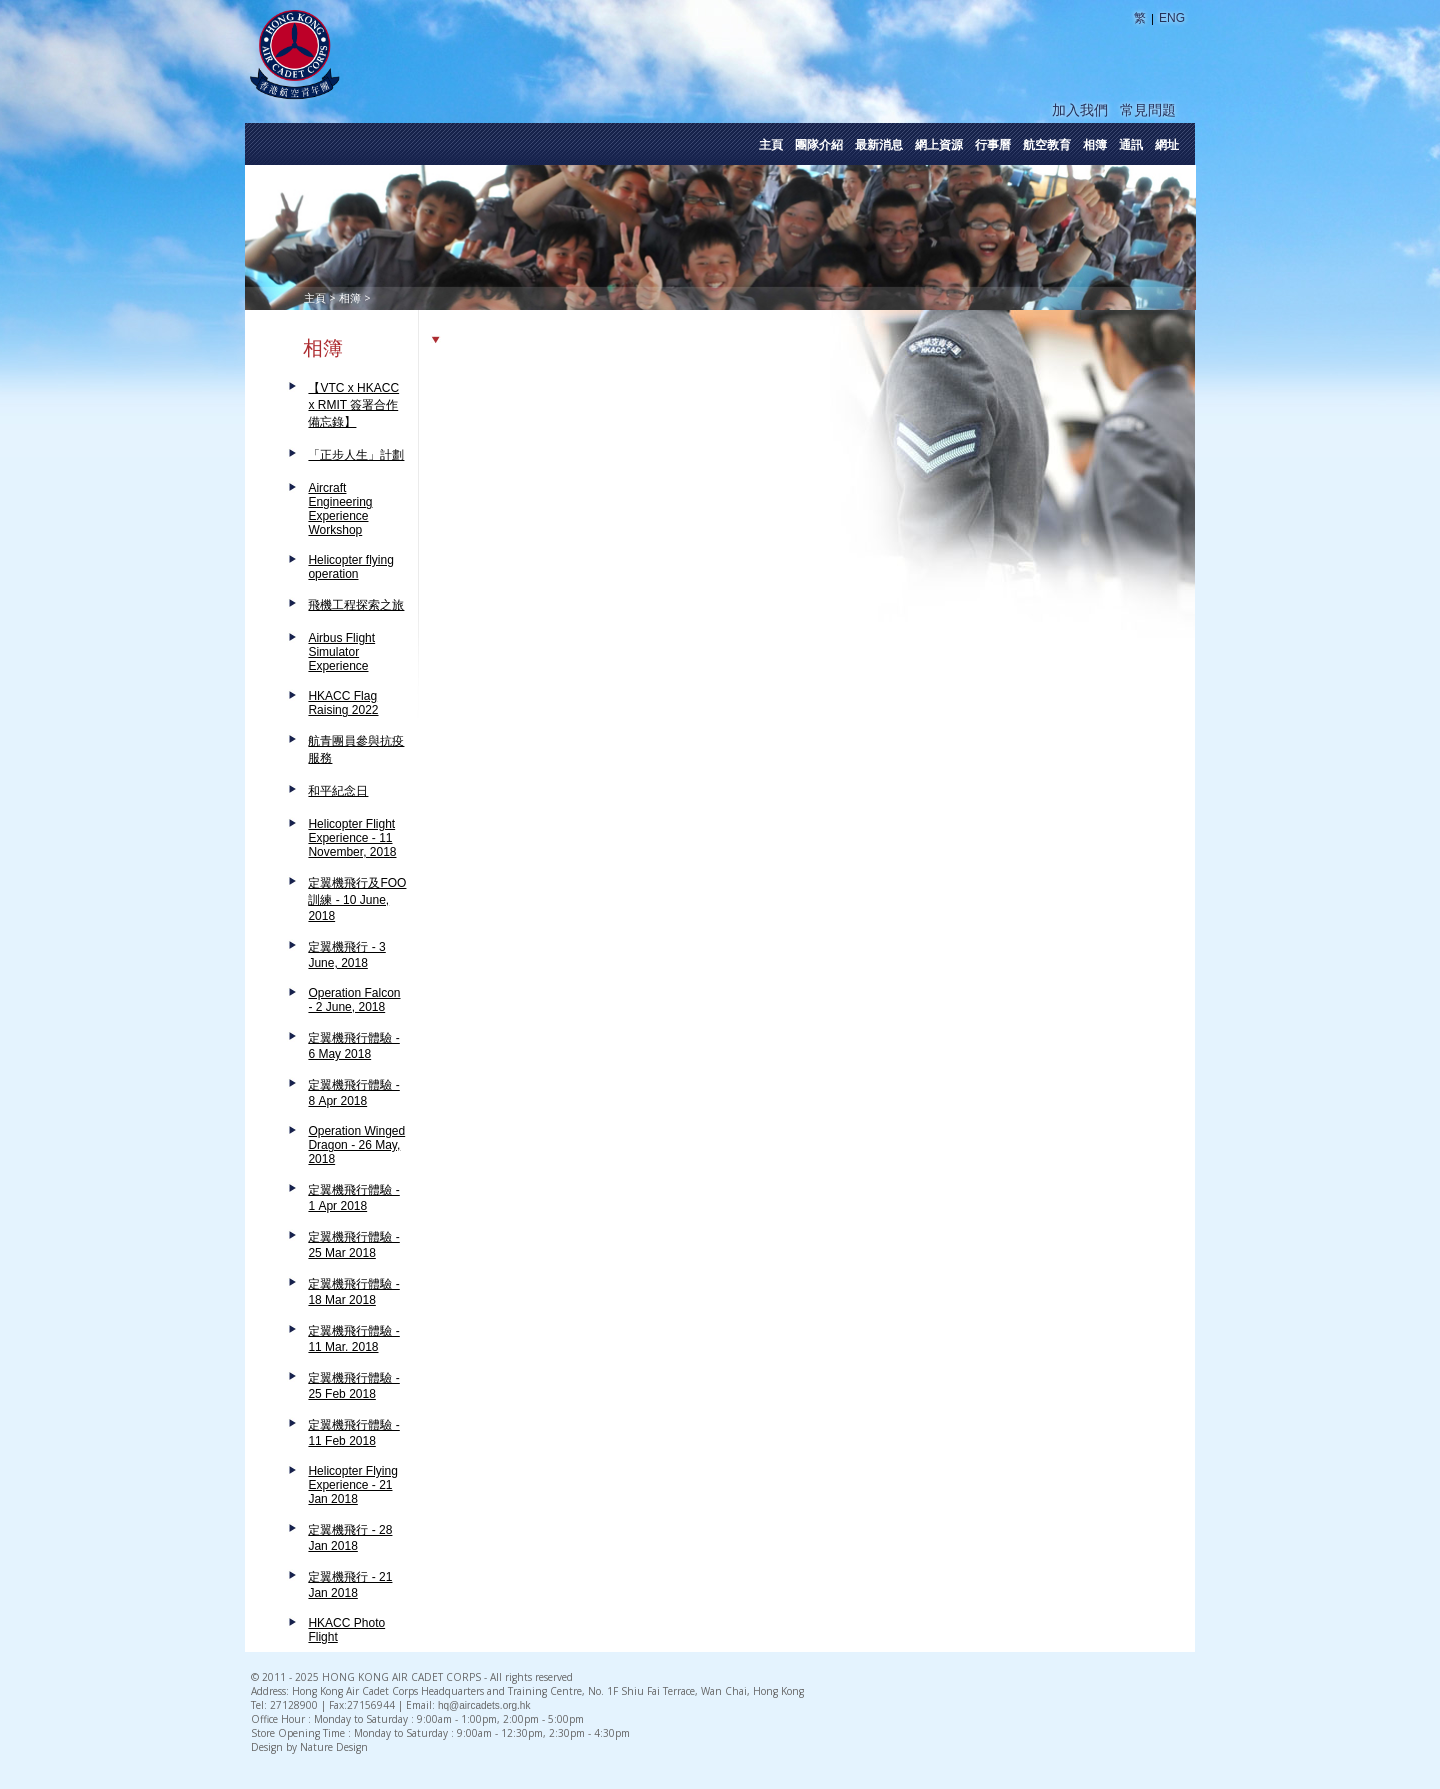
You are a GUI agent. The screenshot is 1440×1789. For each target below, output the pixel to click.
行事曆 (993, 145)
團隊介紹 (819, 145)
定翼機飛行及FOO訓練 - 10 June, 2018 (357, 899)
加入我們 (1080, 110)
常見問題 (1148, 110)
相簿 (1095, 145)
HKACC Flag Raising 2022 (343, 703)
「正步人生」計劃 (356, 455)
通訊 (1131, 145)
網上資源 (939, 145)
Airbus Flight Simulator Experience (341, 652)
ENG (1172, 18)
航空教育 (1047, 145)
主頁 (771, 145)
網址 (1167, 145)
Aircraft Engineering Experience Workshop (340, 509)
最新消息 (879, 145)
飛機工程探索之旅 (356, 605)
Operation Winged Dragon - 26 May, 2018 (356, 1145)
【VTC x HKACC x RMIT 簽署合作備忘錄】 (353, 405)
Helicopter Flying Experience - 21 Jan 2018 (352, 1485)
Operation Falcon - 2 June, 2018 (354, 1000)
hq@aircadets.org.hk (484, 1705)
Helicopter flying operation (350, 567)
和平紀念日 (338, 791)
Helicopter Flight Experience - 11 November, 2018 (352, 838)
